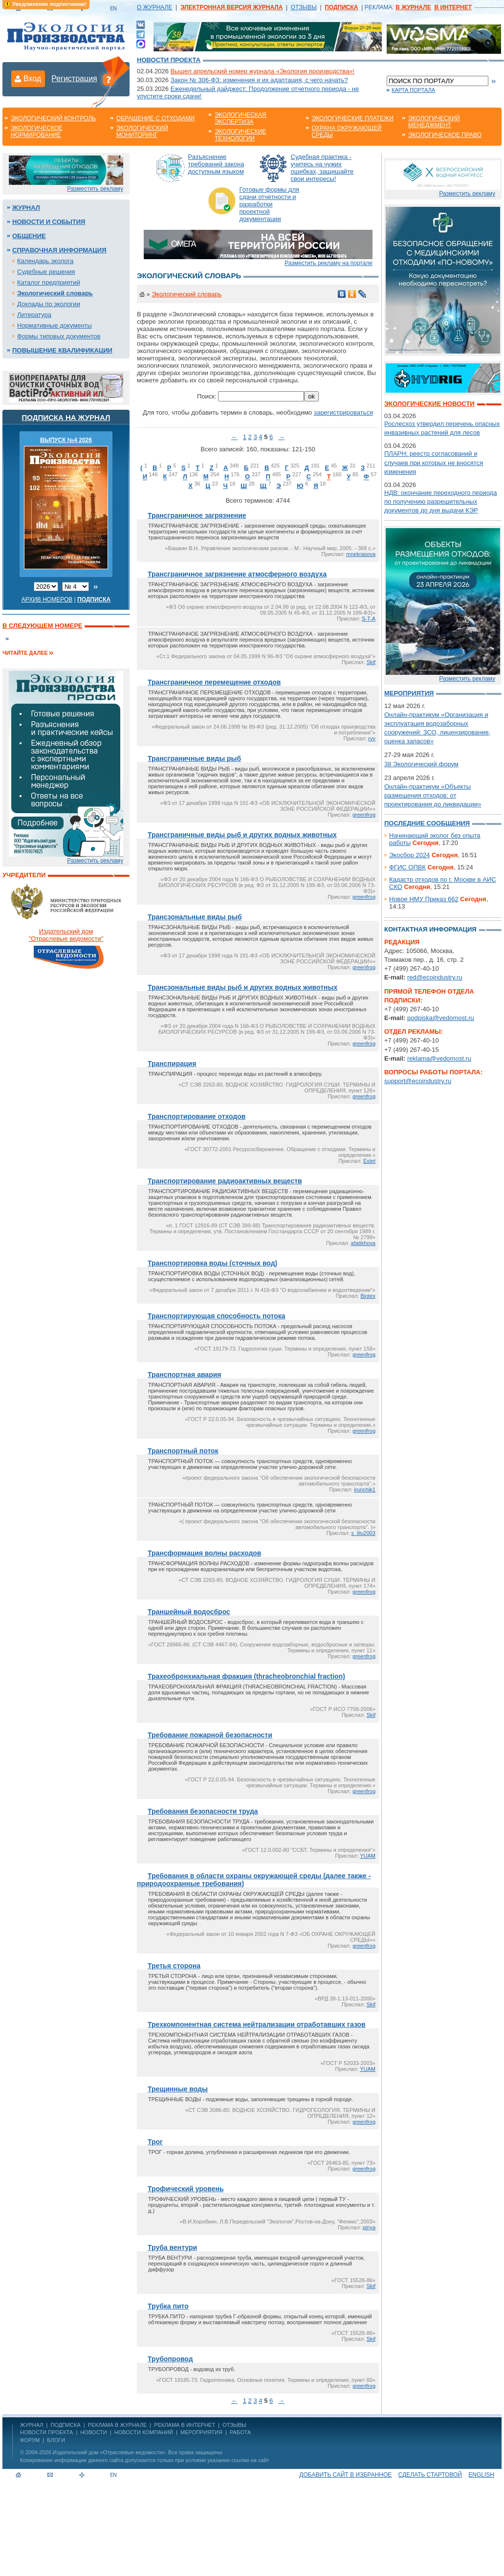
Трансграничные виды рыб (194, 758)
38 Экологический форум (421, 764)
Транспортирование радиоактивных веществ (225, 1181)
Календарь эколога (45, 261)
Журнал (26, 207)
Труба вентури (172, 2247)
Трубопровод (170, 2359)
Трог (155, 2142)
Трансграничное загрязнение (197, 515)
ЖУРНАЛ (31, 2425)
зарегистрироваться (343, 412)
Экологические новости (429, 403)
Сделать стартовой (430, 2474)
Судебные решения (46, 271)
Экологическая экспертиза (240, 118)
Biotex (367, 1296)
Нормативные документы (54, 325)
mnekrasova (360, 554)
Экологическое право (445, 135)
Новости (93, 2432)
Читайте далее (25, 653)
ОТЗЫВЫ (304, 7)
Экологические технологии (240, 135)
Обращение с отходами (155, 118)
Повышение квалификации (62, 350)
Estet (369, 1161)
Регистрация (74, 78)
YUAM (367, 1856)
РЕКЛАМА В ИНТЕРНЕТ (184, 2425)
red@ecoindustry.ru (434, 977)
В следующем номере (42, 625)
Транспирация (172, 1063)
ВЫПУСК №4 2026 (66, 440)
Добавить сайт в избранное (345, 2474)
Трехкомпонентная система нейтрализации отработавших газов (257, 2024)
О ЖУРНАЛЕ (154, 7)
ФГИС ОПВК (407, 867)
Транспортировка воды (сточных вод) (212, 1263)
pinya (369, 2227)
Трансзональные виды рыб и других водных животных (242, 987)
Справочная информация (59, 250)
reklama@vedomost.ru (439, 1058)
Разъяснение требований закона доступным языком (216, 164)
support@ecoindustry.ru (417, 1081)
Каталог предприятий (48, 282)
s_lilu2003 (363, 1533)
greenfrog (363, 815)
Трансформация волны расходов (204, 1553)
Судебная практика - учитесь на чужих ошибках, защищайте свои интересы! (322, 167)
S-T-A (368, 619)
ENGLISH (481, 2474)
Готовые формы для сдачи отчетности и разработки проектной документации (270, 204)
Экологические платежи (353, 118)
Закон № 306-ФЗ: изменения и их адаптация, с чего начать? (259, 80)
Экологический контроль (53, 118)
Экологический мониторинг (142, 131)
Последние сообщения (427, 823)
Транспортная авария (184, 1374)
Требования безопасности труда (203, 1811)
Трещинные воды (178, 2089)
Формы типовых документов (58, 336)
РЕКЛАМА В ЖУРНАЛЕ (117, 2425)
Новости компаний (143, 2432)
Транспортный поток (183, 1451)
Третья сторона (174, 1966)
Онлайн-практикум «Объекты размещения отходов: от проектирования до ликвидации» (432, 795)
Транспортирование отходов (196, 1116)
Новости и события (48, 221)
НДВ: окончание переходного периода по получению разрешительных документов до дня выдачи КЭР (440, 501)
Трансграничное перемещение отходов (214, 682)
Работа (240, 2432)
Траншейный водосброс (189, 1612)
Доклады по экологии (48, 304)
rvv (371, 738)
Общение (29, 236)
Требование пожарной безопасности (210, 1735)
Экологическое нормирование (37, 131)
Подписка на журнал (66, 417)
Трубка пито (168, 2306)
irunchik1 (364, 1489)
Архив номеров (47, 599)
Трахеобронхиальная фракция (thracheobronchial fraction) (246, 1676)
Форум (30, 2440)
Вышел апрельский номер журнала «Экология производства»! (262, 71)
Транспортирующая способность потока (216, 1316)
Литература (34, 314)
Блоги (56, 2440)
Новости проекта (168, 60)
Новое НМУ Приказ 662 (424, 899)
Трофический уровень (186, 2189)
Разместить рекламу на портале (329, 263)
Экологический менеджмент (434, 122)
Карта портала (413, 90)
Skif (371, 662)
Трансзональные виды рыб (195, 917)
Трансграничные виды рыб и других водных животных (242, 835)
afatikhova (363, 1243)
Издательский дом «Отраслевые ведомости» (109, 2452)
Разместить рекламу (95, 188)
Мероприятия (409, 693)
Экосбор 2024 (409, 855)
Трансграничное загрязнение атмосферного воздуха (237, 574)
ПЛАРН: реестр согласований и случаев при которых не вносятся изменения (433, 462)
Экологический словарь (55, 293)
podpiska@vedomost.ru (440, 1018)
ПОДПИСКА (66, 2425)
